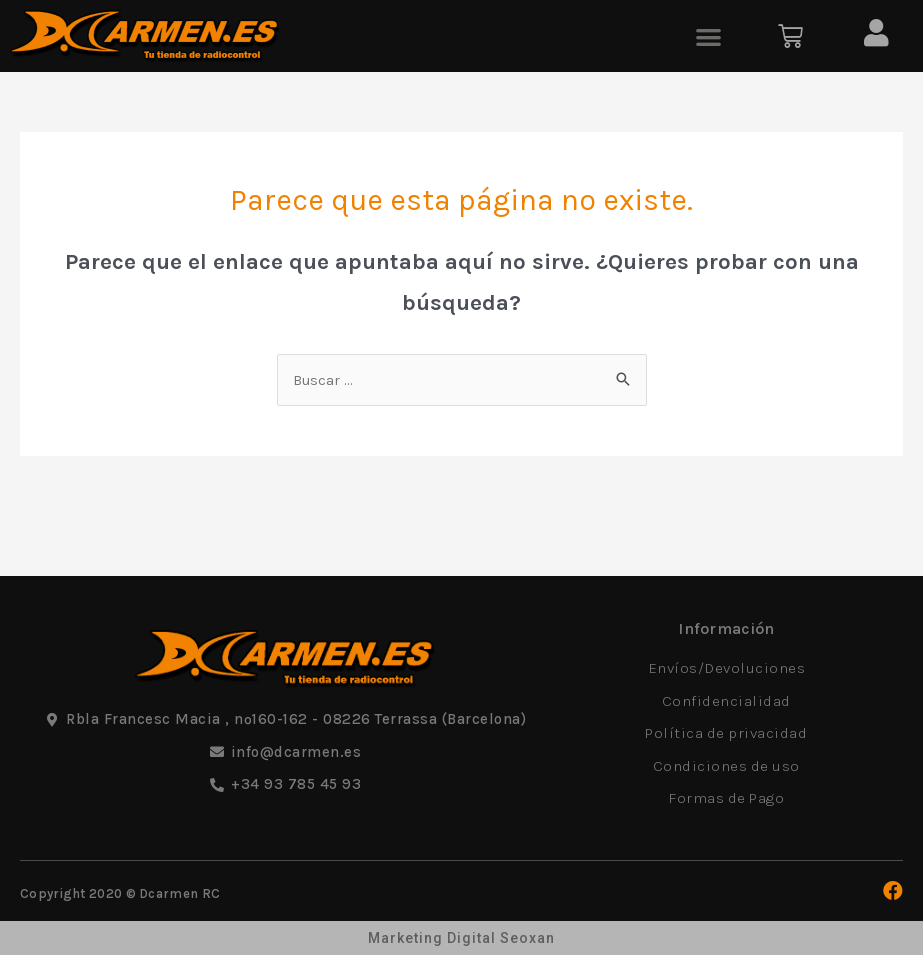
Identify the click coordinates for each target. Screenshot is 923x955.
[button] (708, 36)
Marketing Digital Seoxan (461, 938)
